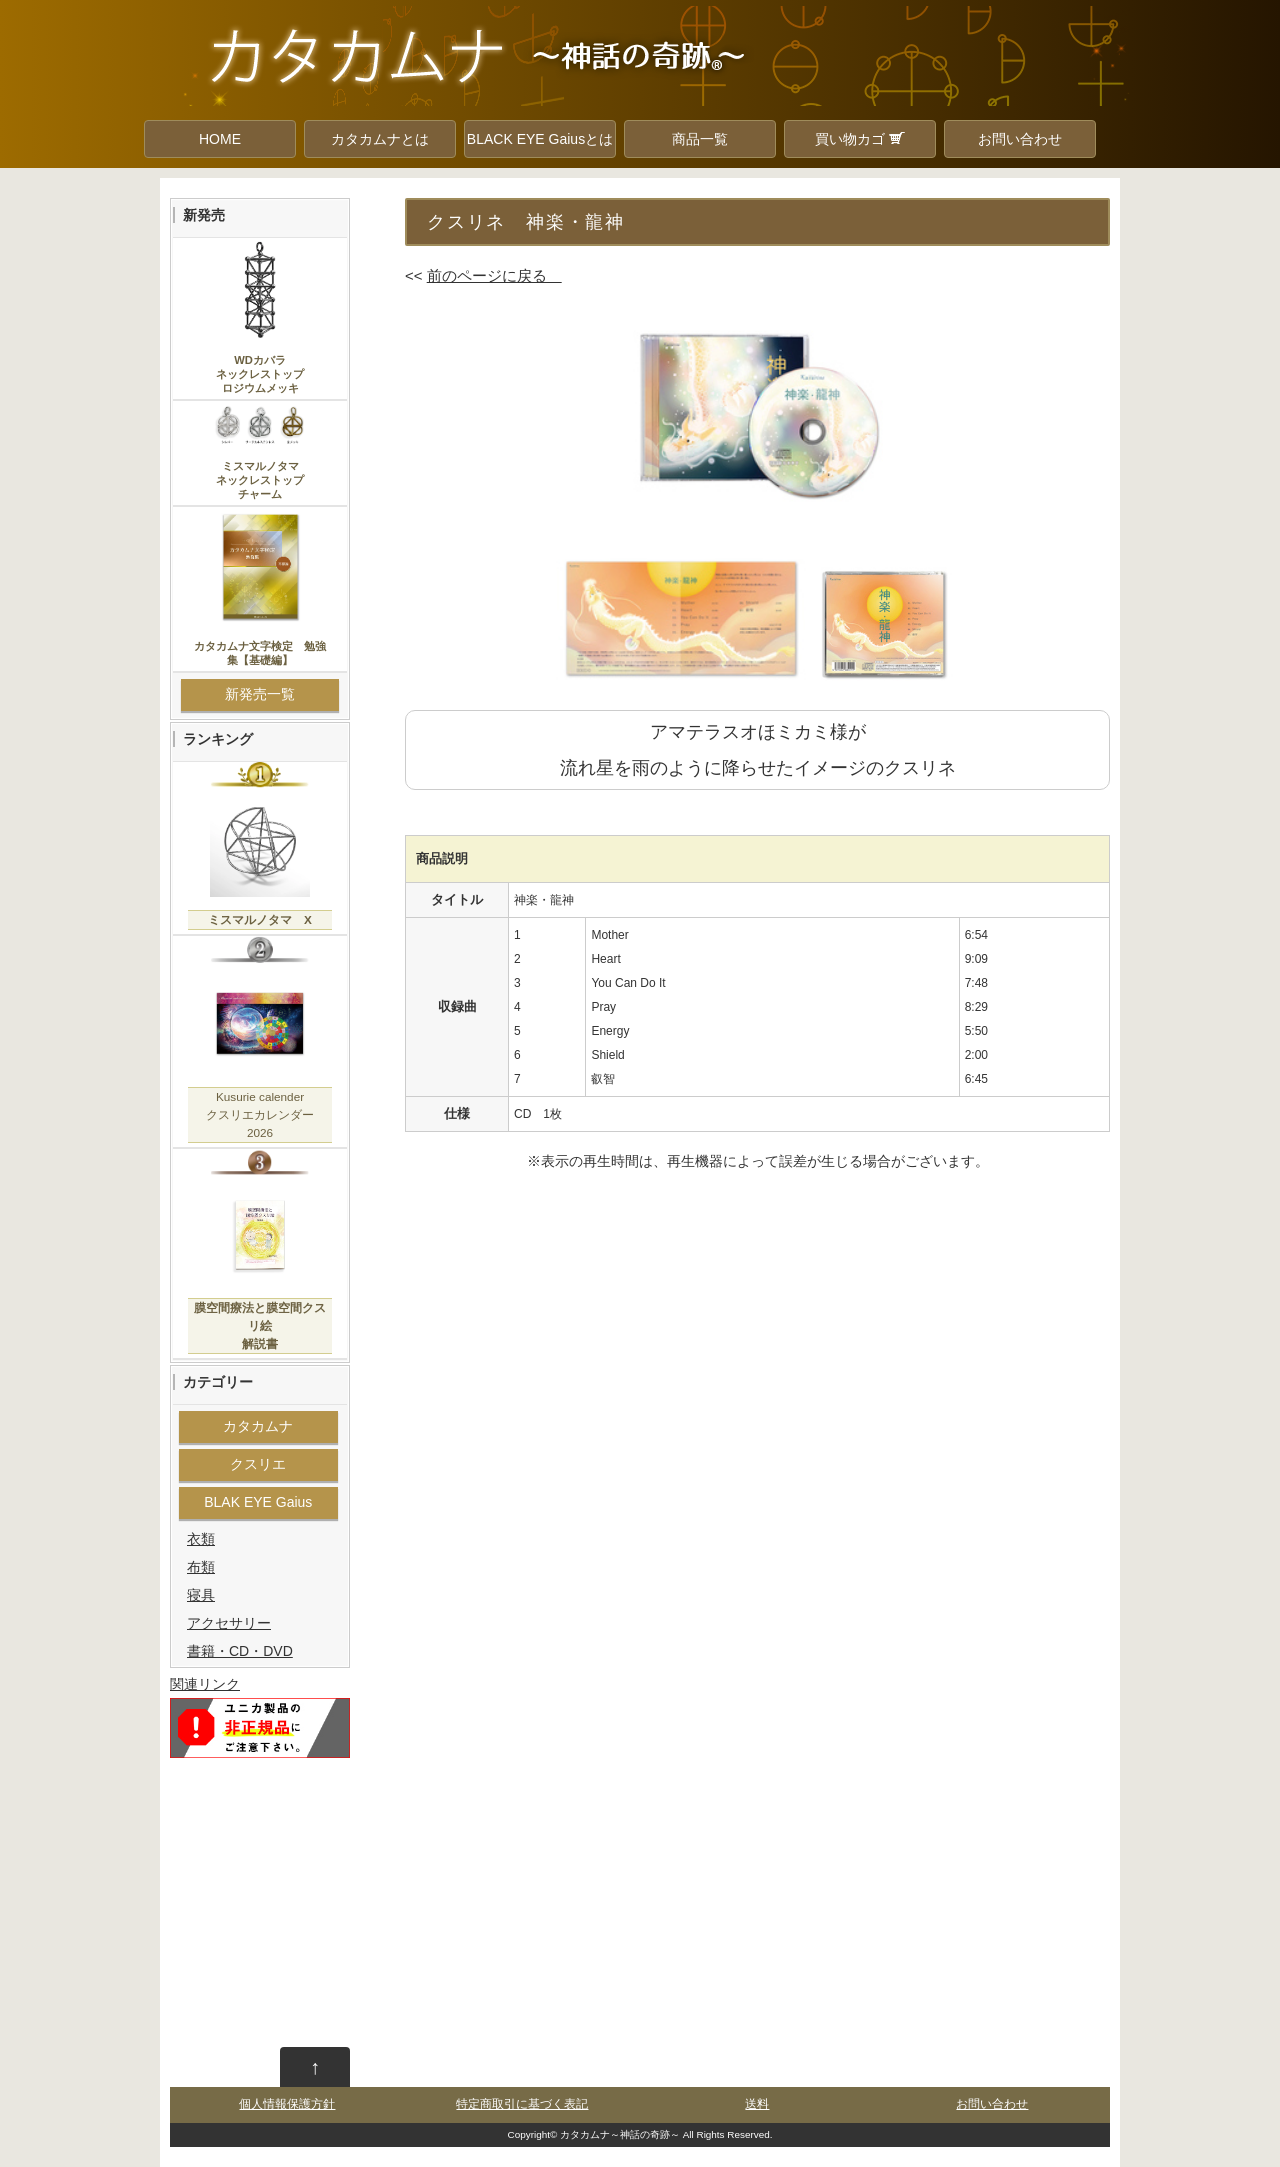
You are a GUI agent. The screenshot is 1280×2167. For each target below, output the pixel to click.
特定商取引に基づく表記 (522, 2104)
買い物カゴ (860, 139)
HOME (220, 139)
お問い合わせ (1020, 139)
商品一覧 (700, 139)
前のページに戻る (494, 275)
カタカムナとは (380, 139)
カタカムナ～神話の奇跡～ (620, 2134)
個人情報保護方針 (287, 2104)
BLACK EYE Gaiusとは (540, 139)
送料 (757, 2104)
